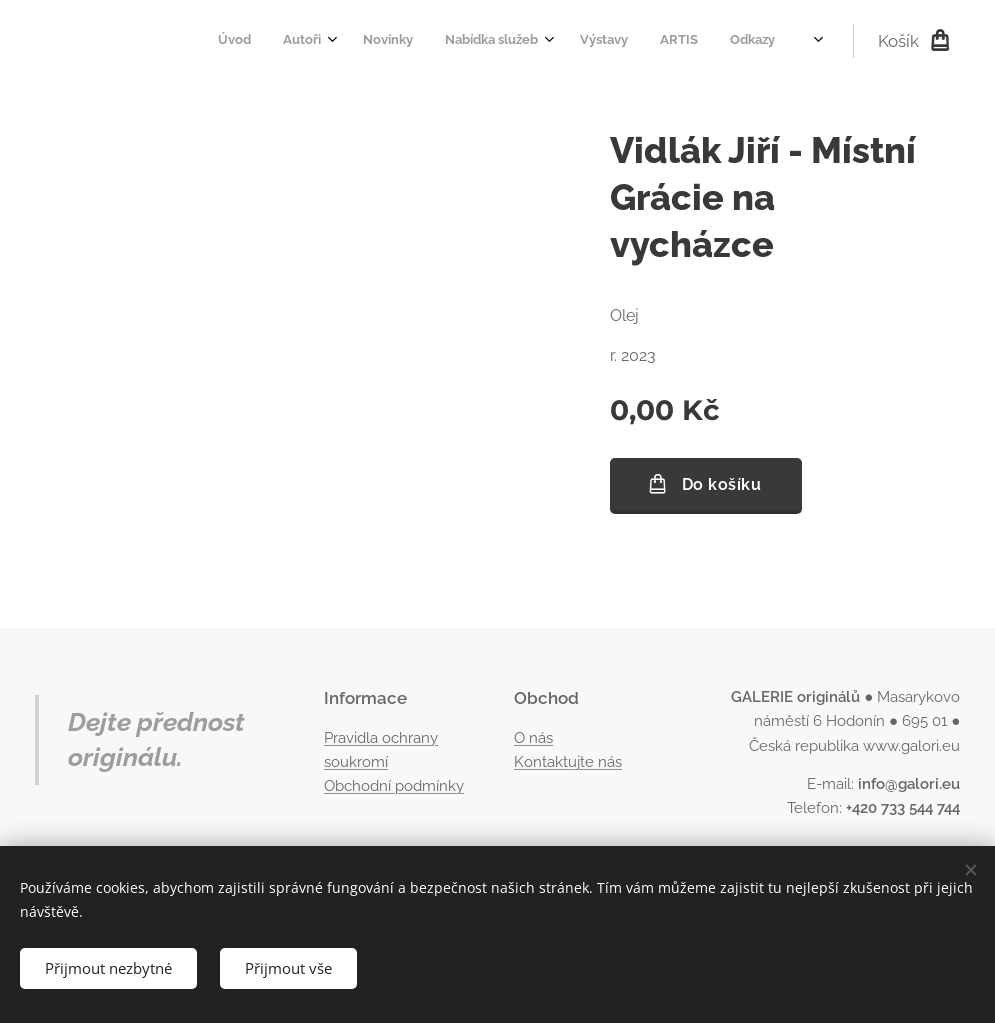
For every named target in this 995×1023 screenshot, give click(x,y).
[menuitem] (482, 41)
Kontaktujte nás (568, 762)
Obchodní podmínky (394, 786)
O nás (533, 738)
